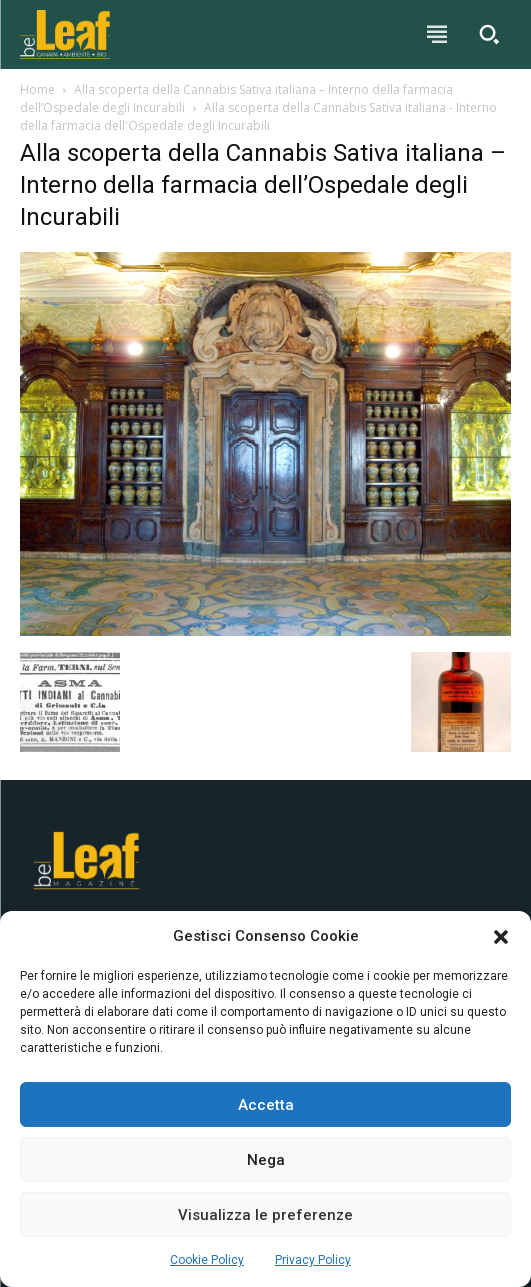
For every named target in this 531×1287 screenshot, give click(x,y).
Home (37, 89)
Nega (266, 1160)
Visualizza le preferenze (265, 1215)
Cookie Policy (207, 1260)
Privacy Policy (313, 1260)
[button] (501, 937)
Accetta (266, 1105)
